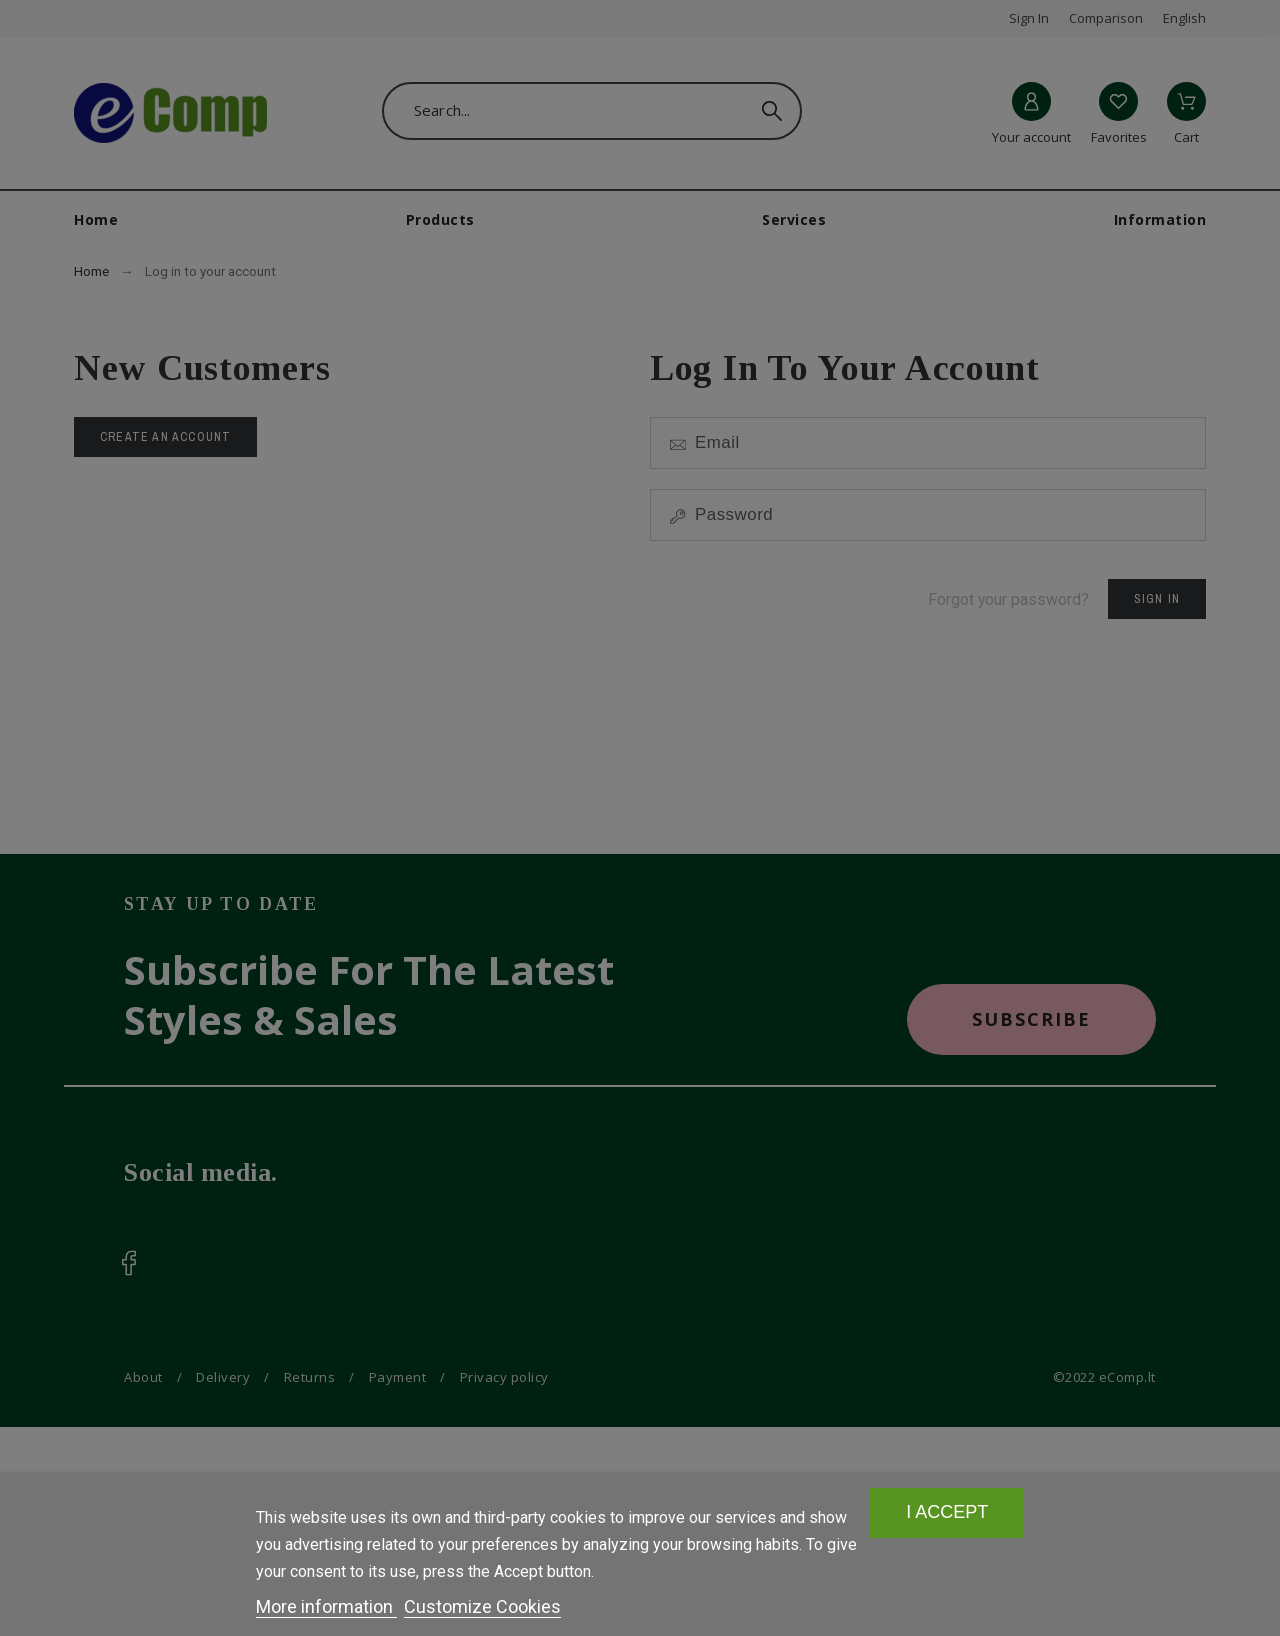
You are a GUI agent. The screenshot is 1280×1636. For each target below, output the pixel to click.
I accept (947, 1512)
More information (326, 1606)
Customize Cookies (482, 1606)
